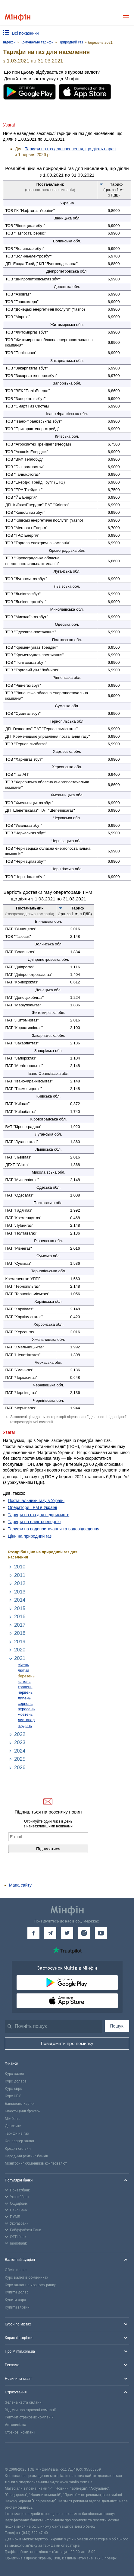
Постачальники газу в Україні (36, 1500)
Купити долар (16, 2292)
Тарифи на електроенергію (34, 1521)
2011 (19, 1575)
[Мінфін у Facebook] (33, 1933)
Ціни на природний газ (29, 1536)
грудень (25, 1725)
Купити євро (15, 2300)
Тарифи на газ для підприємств (38, 1514)
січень (23, 1665)
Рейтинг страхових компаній (29, 2417)
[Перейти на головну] (17, 17)
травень (25, 1687)
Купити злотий (17, 2307)
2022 (19, 1734)
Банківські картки (20, 2103)
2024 (19, 1751)
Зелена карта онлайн (23, 2402)
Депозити (13, 2126)
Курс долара (15, 2081)
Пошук (116, 2026)
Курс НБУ (13, 2096)
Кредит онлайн (18, 2148)
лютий (23, 1670)
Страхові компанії (20, 2432)
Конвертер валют (19, 2141)
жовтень (25, 1714)
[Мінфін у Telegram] (50, 1933)
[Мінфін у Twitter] (67, 1933)
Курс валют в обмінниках (26, 2277)
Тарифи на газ (17, 2133)
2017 (19, 1625)
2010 (19, 1567)
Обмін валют (16, 2270)
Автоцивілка (15, 2425)
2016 (19, 1616)
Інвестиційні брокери (23, 2111)
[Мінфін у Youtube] (101, 1933)
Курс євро (13, 2088)
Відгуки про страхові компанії (30, 2410)
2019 (19, 1641)
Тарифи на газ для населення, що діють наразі (71, 148)
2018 (19, 1633)
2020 (19, 1650)
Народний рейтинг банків (26, 2156)
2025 (19, 1759)
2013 (19, 1592)
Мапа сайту (20, 1885)
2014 (19, 1600)
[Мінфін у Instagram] (84, 1933)
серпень (25, 1703)
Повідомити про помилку (67, 2043)
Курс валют (14, 2074)
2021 (19, 1658)
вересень (26, 1709)
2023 (19, 1742)
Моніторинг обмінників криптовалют (36, 2163)
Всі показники (25, 33)
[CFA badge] (18, 2454)
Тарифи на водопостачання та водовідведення (53, 1528)
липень (24, 1698)
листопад (26, 1720)
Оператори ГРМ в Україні (32, 1507)
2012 (19, 1583)
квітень (24, 1681)
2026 (19, 1767)
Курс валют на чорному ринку (30, 2285)
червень (25, 1692)
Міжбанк (12, 2119)
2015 (19, 1608)
